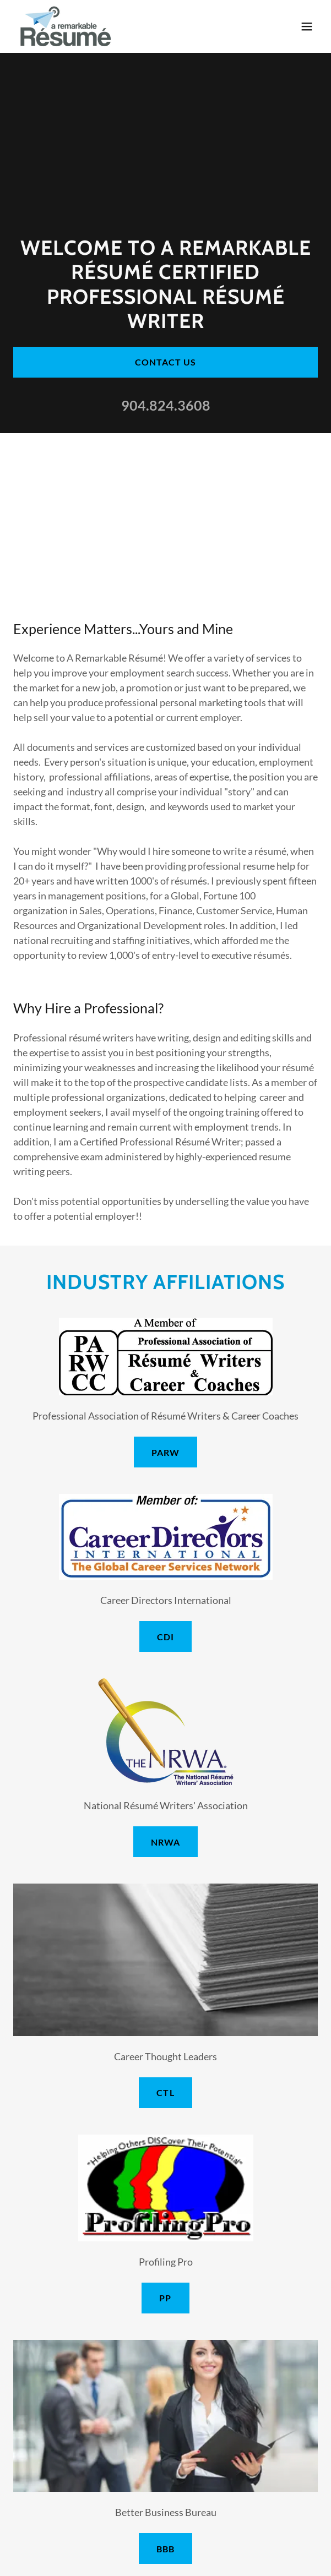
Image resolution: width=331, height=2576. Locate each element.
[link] (66, 26)
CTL (165, 2092)
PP (165, 2298)
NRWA (165, 1842)
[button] (307, 26)
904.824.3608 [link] (165, 405)
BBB (165, 2549)
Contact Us (165, 362)
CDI (165, 1636)
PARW (165, 1452)
